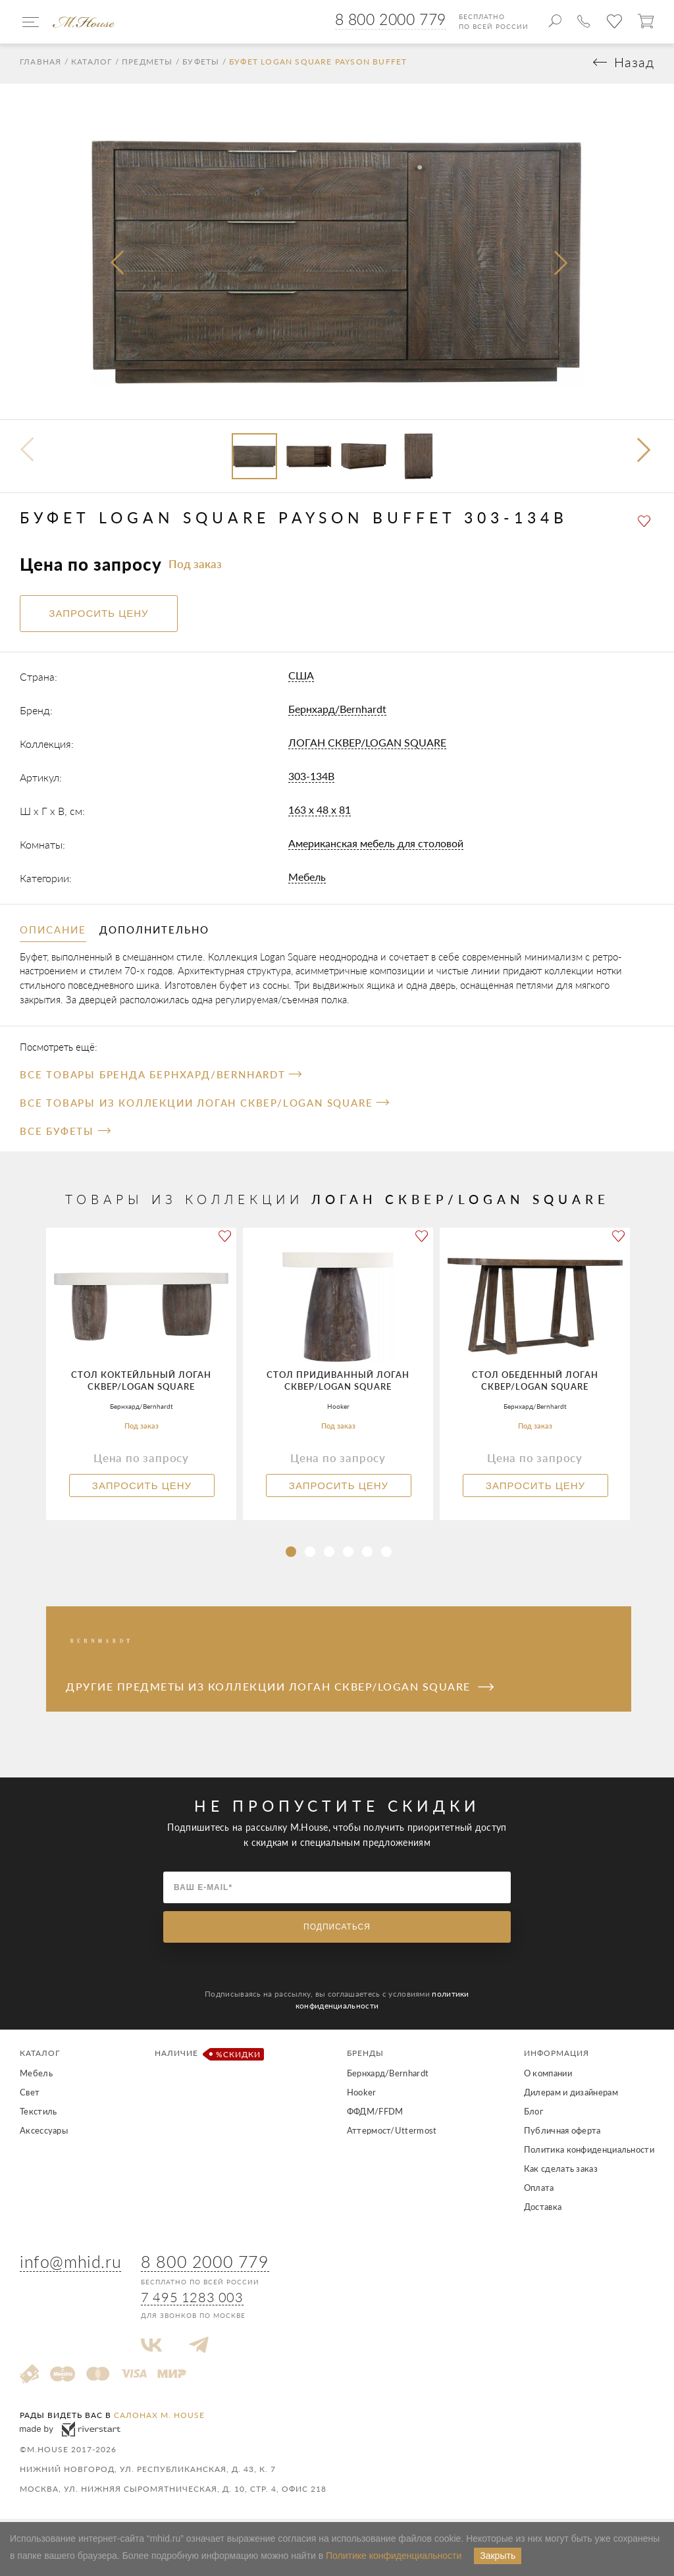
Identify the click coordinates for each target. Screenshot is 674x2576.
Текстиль (38, 2114)
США (301, 678)
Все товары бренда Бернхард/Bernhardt (160, 1078)
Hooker (361, 2095)
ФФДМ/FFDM (375, 2114)
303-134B (311, 779)
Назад (634, 65)
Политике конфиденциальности (393, 2555)
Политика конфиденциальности (589, 2152)
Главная (40, 65)
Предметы (147, 65)
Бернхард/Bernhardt (337, 712)
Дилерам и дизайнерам (571, 2095)
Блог (533, 2114)
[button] (645, 454)
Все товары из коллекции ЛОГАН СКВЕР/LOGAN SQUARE (204, 1106)
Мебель (307, 880)
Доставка (542, 2210)
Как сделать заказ (561, 2172)
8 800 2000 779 (390, 19)
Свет (29, 2095)
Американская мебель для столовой (375, 846)
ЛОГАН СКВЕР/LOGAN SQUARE (367, 745)
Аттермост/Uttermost (392, 2133)
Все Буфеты (65, 1134)
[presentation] (118, 266)
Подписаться (337, 1930)
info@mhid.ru (70, 2264)
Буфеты (200, 65)
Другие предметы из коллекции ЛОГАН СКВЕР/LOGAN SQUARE (280, 1689)
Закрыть (497, 2555)
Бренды (365, 2056)
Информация (556, 2056)
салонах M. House (159, 2418)
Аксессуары (44, 2133)
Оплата (539, 2191)
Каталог (91, 65)
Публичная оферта (562, 2133)
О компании (548, 2076)
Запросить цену (142, 1488)
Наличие (207, 2057)
